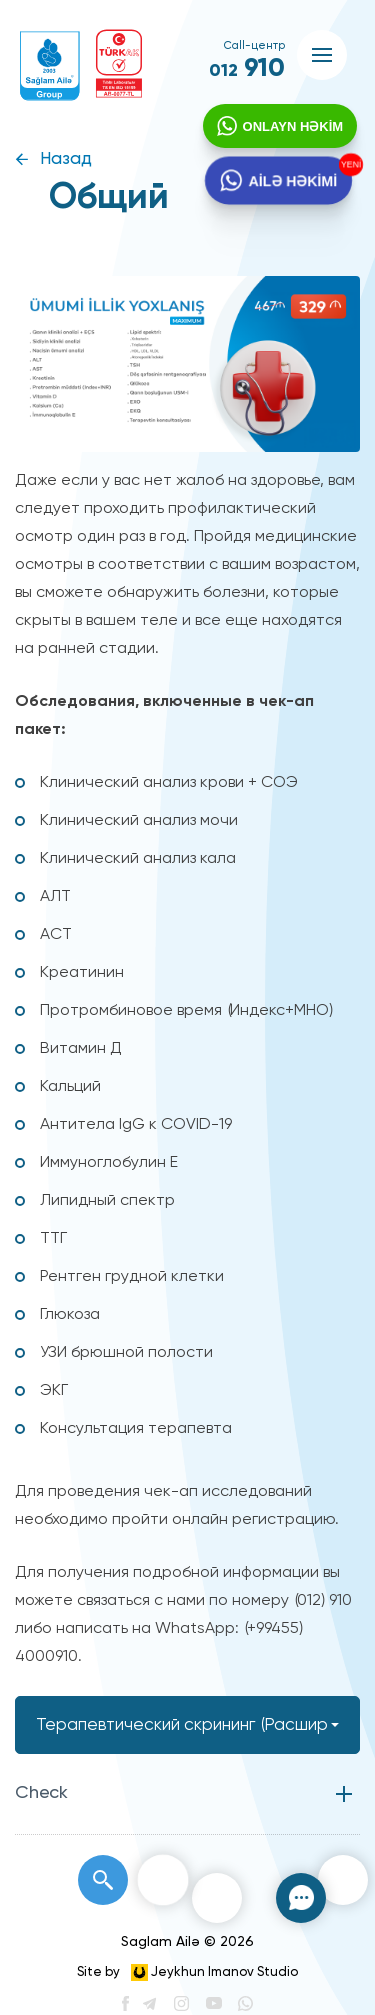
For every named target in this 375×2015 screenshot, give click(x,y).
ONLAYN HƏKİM (290, 128)
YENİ (345, 167)
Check (41, 1793)
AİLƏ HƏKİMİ (290, 184)
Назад (66, 159)
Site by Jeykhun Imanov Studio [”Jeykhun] (187, 1972)
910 (247, 69)
